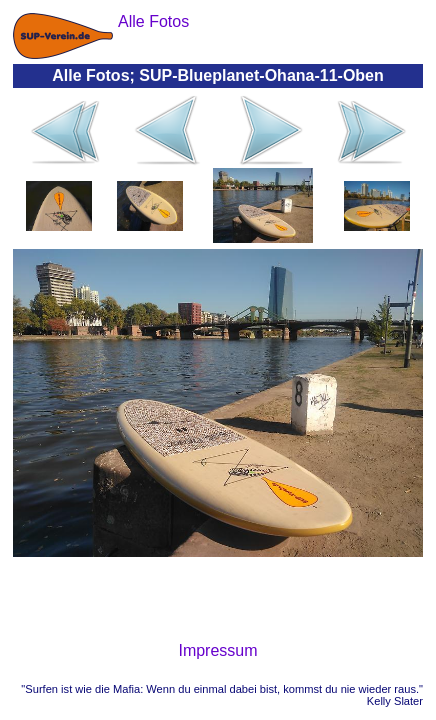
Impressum (217, 650)
